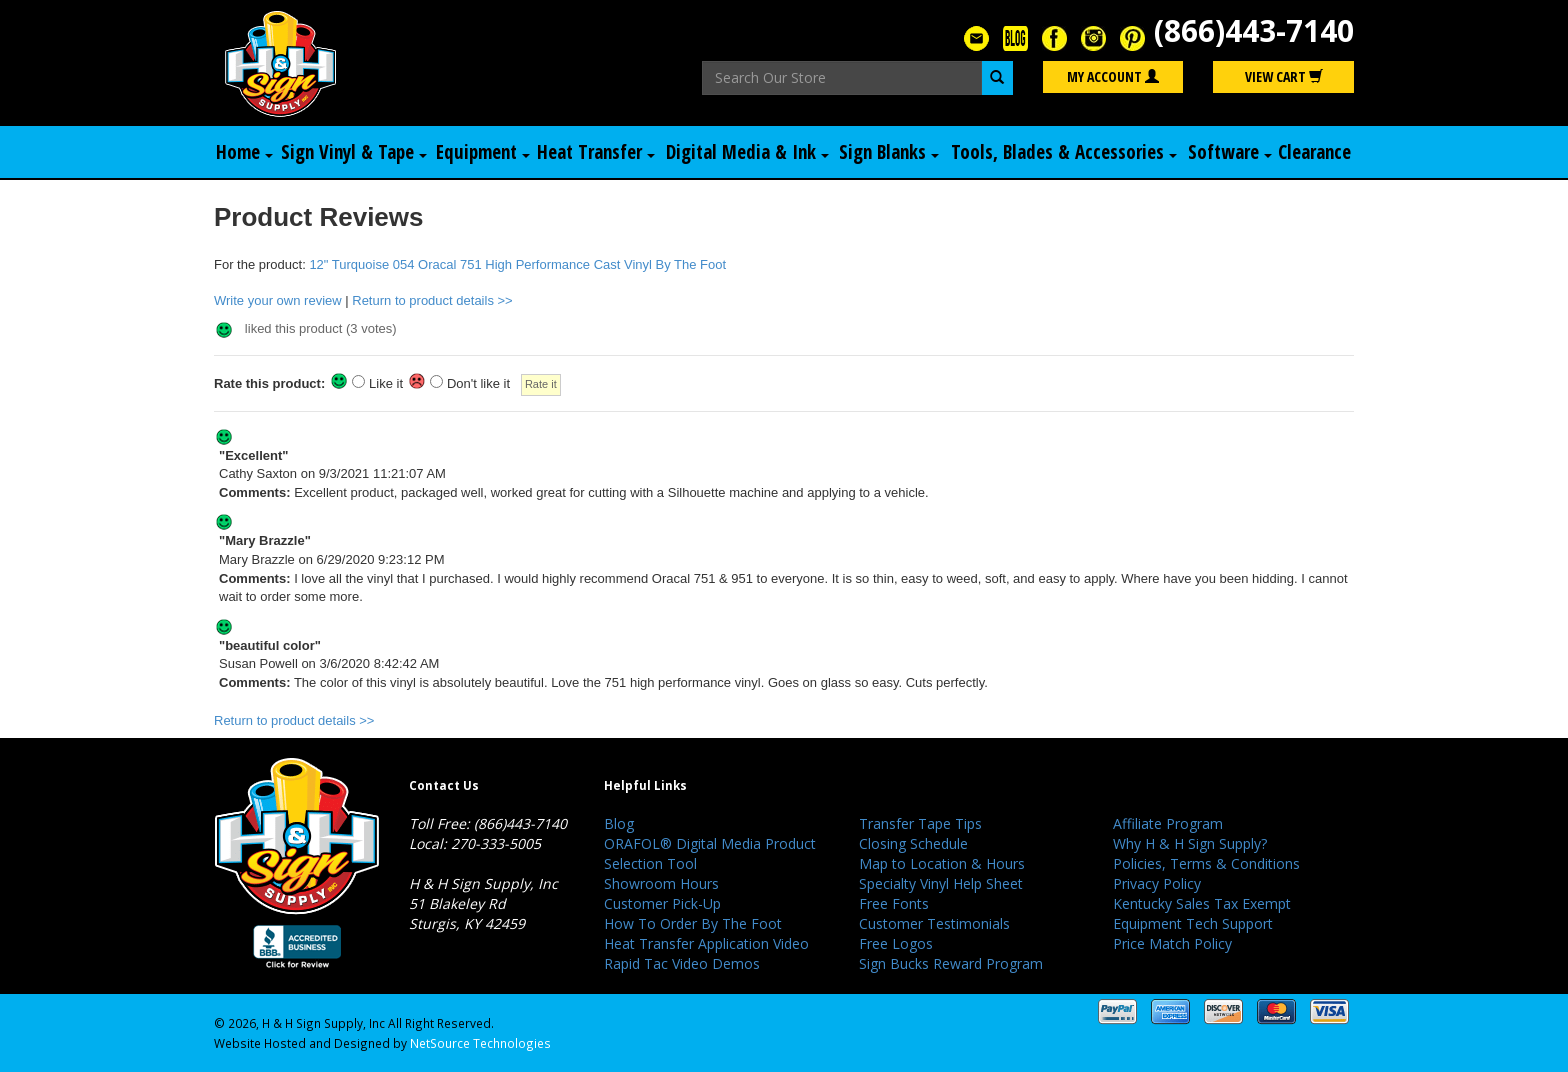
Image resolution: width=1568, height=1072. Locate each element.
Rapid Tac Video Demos (682, 963)
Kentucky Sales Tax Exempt (1202, 903)
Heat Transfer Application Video (706, 943)
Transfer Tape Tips (920, 823)
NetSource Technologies (480, 1043)
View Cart (1284, 76)
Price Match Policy (1172, 943)
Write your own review (278, 300)
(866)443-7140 (1254, 30)
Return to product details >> (432, 300)
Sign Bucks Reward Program (951, 963)
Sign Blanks (889, 152)
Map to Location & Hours (942, 863)
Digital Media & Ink (747, 152)
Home (244, 152)
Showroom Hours (661, 883)
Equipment (483, 152)
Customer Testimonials (934, 923)
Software (1230, 152)
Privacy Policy (1157, 883)
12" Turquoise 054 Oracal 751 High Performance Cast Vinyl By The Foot (517, 264)
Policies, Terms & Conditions (1206, 863)
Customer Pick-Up (662, 903)
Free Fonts (894, 903)
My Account (1113, 76)
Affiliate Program (1168, 823)
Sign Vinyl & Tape (354, 152)
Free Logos (896, 943)
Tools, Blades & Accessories (1064, 152)
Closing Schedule (913, 843)
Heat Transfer (596, 152)
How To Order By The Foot (693, 923)
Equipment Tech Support (1193, 923)
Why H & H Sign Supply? (1190, 843)
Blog (619, 823)
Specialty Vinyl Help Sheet (941, 883)
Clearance (1314, 152)
